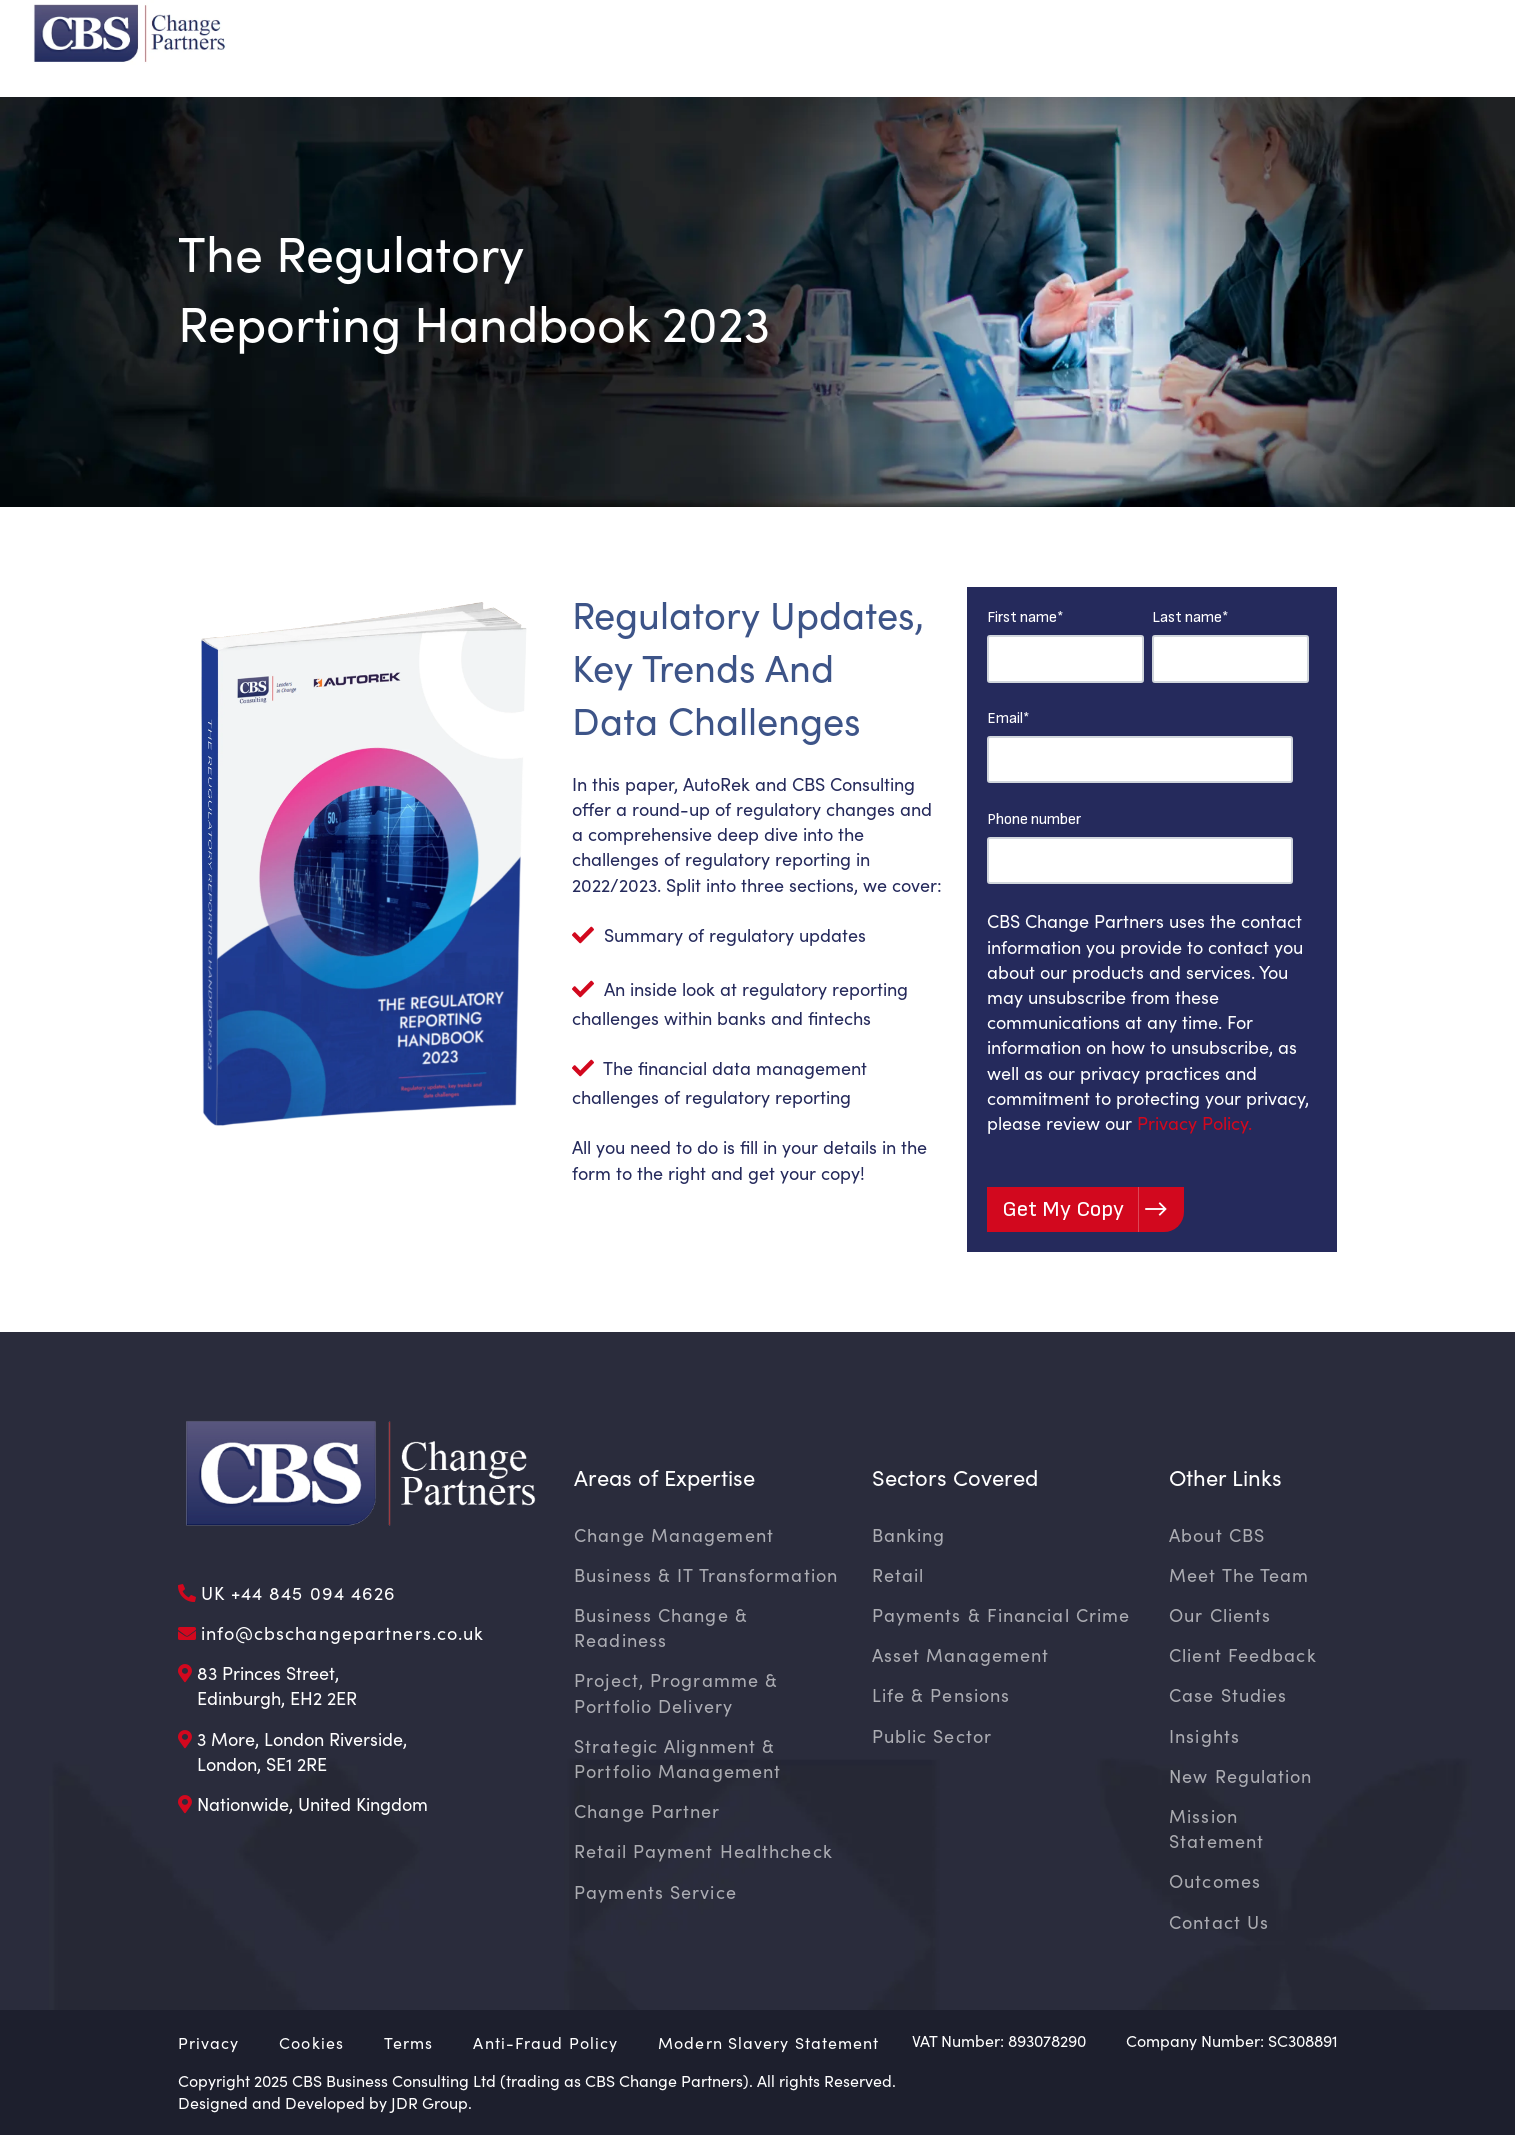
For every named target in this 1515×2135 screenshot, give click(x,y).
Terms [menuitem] (409, 2042)
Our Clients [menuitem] (1220, 1615)
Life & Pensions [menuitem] (941, 1695)
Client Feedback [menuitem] (1243, 1655)
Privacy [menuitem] (209, 2042)
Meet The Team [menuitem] (1239, 1575)
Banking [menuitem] (909, 1535)
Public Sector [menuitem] (932, 1736)
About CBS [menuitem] (1217, 1535)
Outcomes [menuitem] (1215, 1881)
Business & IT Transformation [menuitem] (706, 1575)
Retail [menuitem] (898, 1575)
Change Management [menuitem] (674, 1535)
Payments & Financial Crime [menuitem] (1001, 1615)
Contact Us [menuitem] (1219, 1922)
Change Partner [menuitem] (647, 1811)
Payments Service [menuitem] (655, 1892)
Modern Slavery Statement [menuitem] (768, 2042)
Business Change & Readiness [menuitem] (661, 1627)
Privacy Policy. (1194, 1123)
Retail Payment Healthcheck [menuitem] (703, 1851)
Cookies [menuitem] (311, 2042)
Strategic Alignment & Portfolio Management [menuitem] (677, 1758)
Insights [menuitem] (1204, 1736)
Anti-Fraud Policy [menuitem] (545, 2042)
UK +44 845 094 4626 (299, 1593)
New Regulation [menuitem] (1240, 1776)
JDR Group (429, 2102)
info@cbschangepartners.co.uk (343, 1633)
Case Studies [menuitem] (1228, 1695)
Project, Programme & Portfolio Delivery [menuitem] (676, 1692)
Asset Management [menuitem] (961, 1655)
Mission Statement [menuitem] (1216, 1828)
